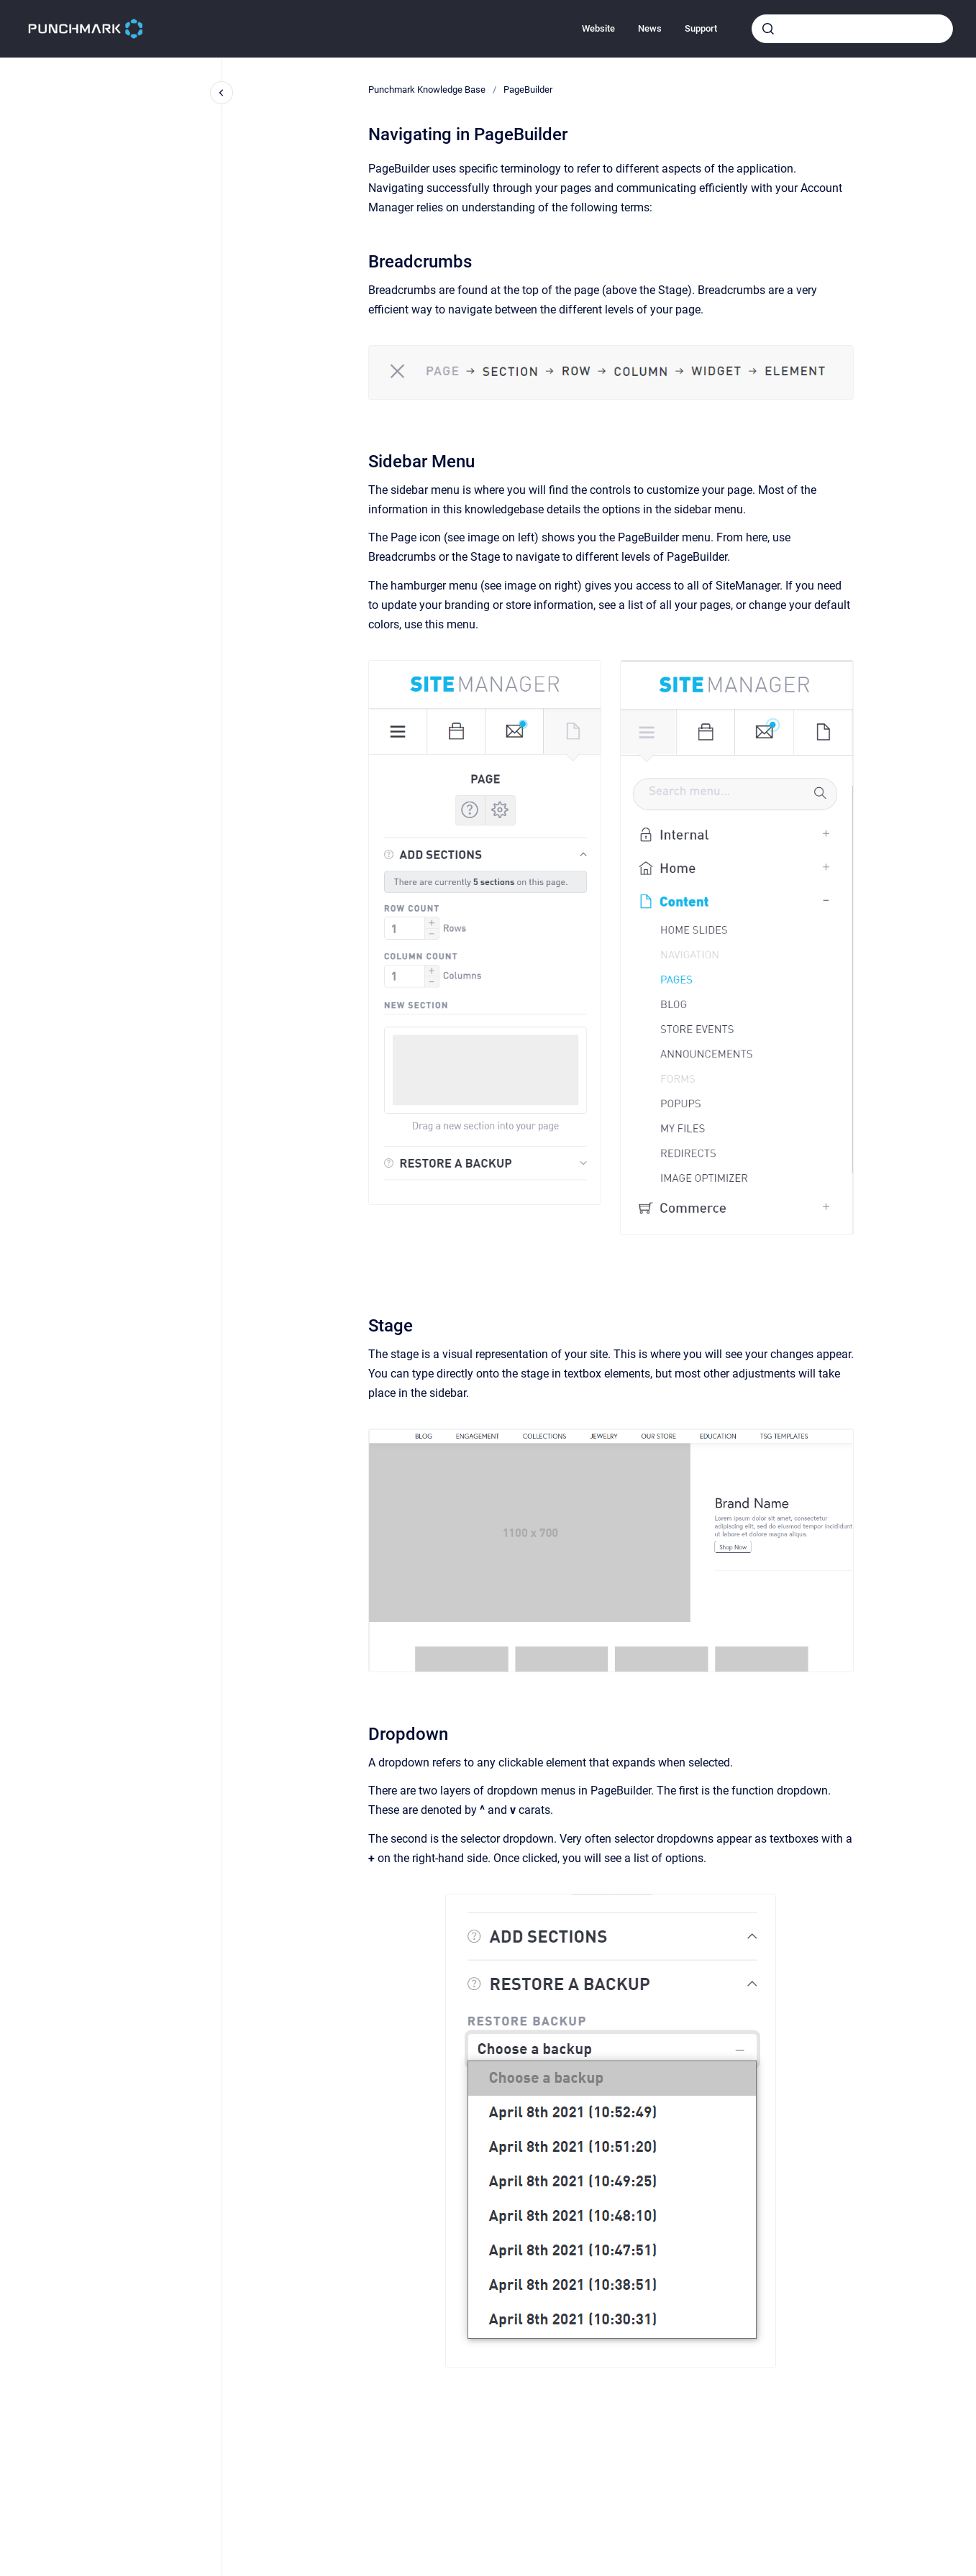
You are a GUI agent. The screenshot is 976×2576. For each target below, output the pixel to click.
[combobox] (852, 28)
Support (701, 28)
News (650, 28)
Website (598, 28)
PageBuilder (527, 89)
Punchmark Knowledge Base (426, 89)
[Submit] (768, 28)
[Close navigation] (221, 92)
